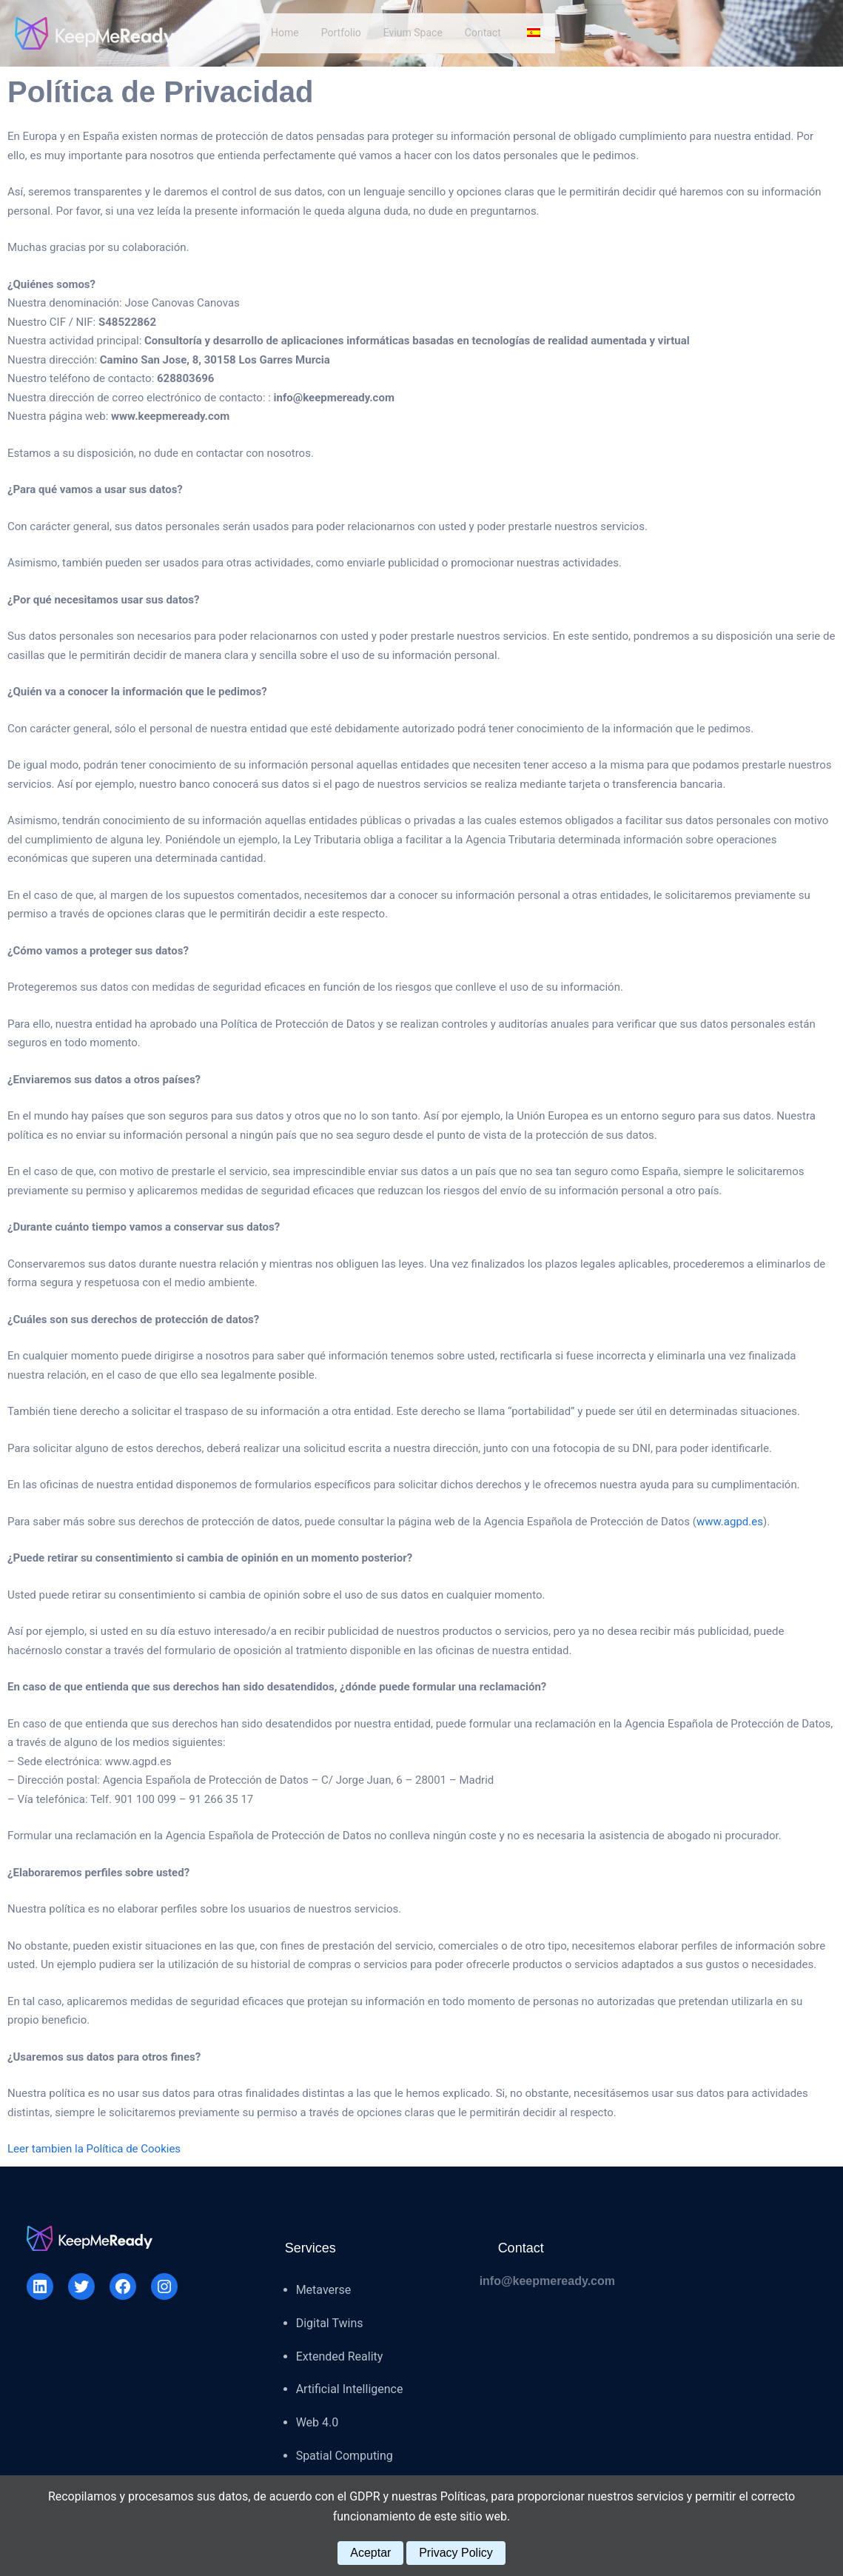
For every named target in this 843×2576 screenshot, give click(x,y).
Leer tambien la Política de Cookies (94, 2148)
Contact (483, 33)
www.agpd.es (729, 1521)
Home (285, 33)
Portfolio (341, 33)
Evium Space (413, 33)
